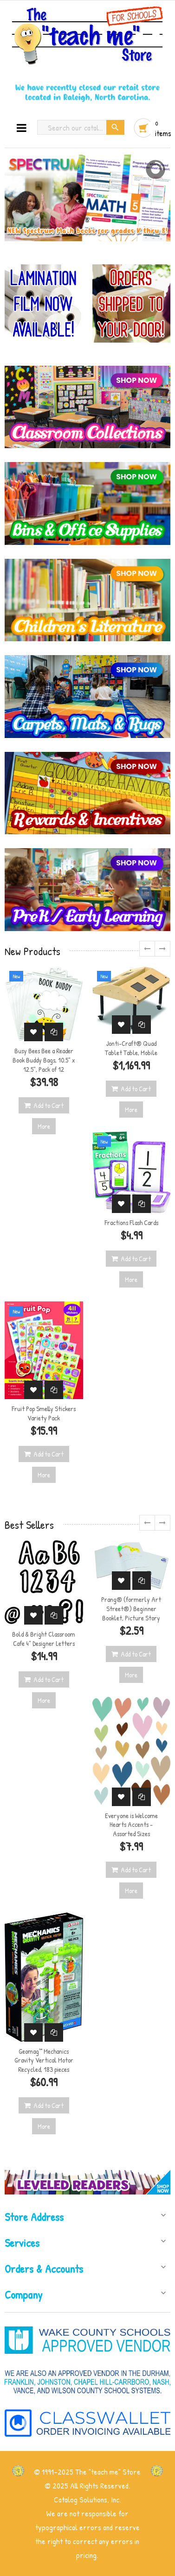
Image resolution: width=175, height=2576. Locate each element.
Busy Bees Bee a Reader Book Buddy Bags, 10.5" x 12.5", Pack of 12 (44, 1060)
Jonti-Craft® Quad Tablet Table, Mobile (131, 1047)
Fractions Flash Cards (131, 1222)
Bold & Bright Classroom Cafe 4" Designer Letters (43, 1638)
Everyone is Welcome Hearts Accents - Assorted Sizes (131, 1825)
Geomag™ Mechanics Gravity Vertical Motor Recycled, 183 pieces (43, 2060)
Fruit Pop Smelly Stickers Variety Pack (44, 1413)
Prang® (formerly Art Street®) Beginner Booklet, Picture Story (131, 1608)
